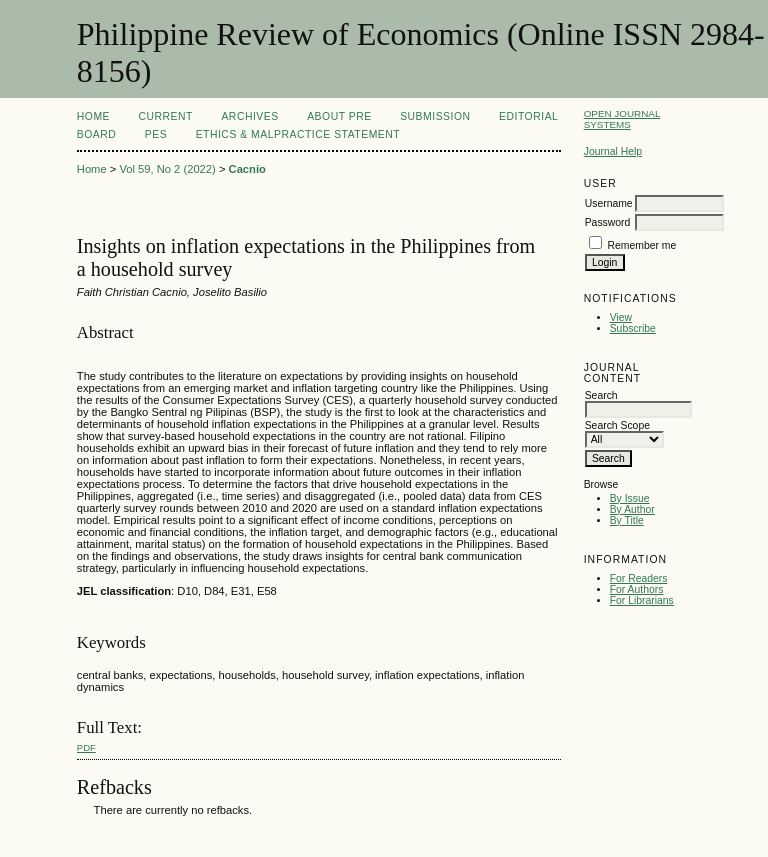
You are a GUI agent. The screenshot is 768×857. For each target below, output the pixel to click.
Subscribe (633, 328)
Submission (435, 116)
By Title (627, 520)
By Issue (630, 498)
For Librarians (642, 600)
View (621, 317)
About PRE (339, 116)
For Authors (637, 589)
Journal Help (613, 151)
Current (166, 116)
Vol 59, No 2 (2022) (167, 169)
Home (93, 116)
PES (156, 134)
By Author (632, 509)
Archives (249, 116)
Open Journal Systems (622, 119)
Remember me (642, 245)
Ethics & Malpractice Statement (298, 134)
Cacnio (247, 169)
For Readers (639, 578)
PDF (86, 747)
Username (609, 203)
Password (608, 222)
